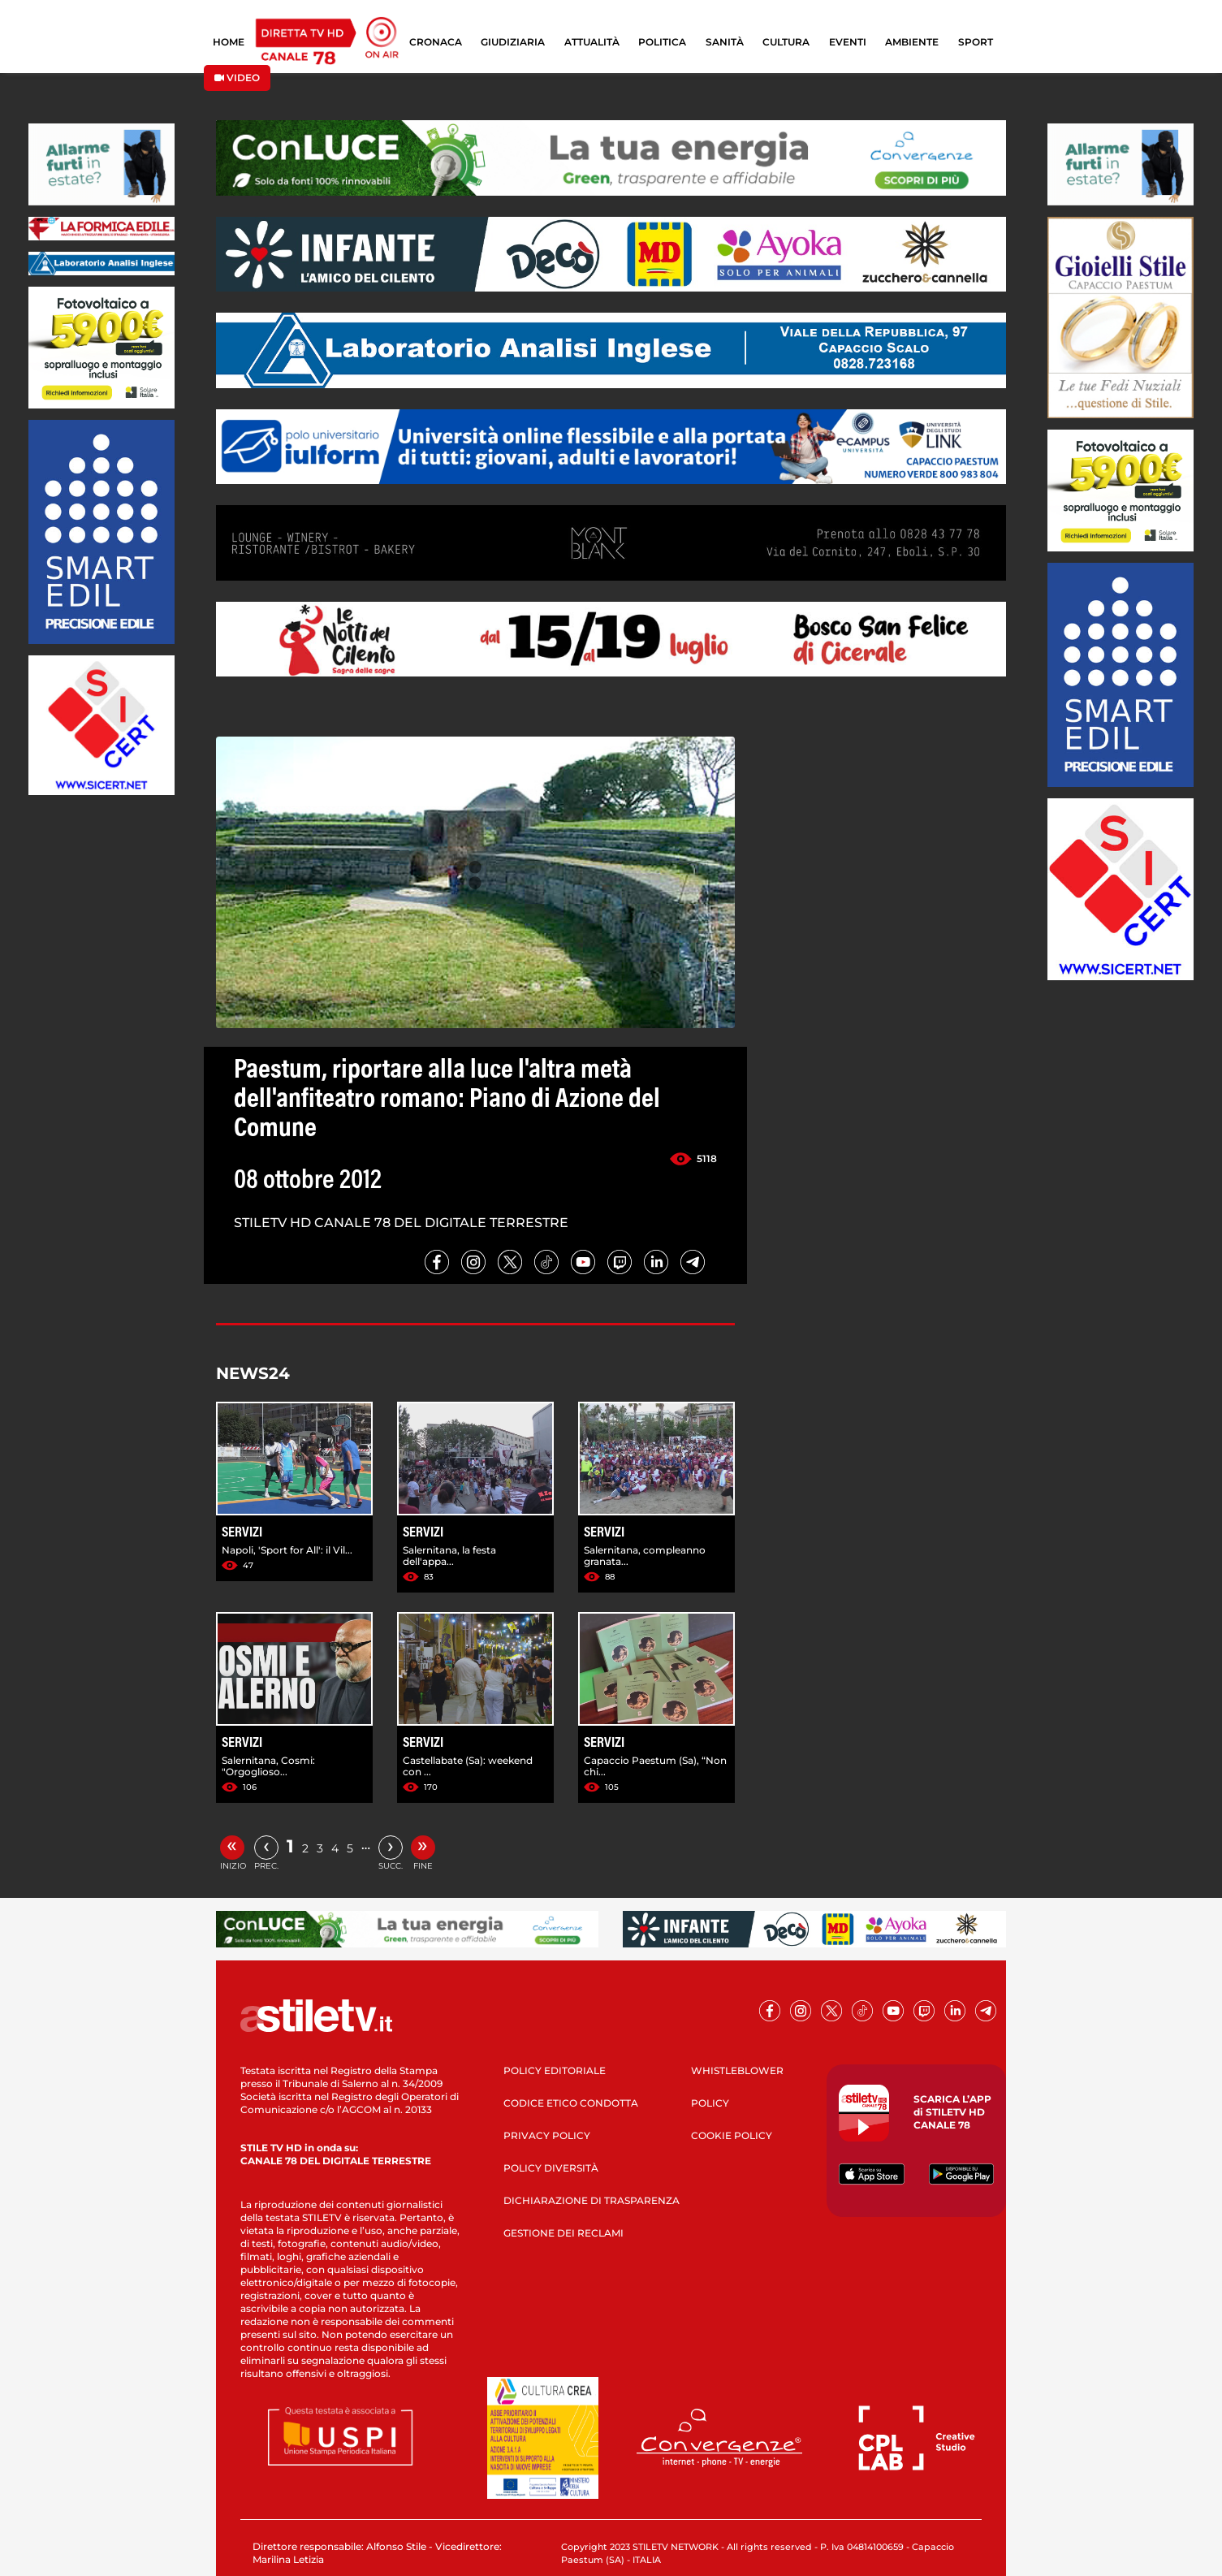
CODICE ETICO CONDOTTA (570, 2103)
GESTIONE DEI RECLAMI (563, 2233)
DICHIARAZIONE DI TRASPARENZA (591, 2200)
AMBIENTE (912, 42)
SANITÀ (725, 42)
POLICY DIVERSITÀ (550, 2168)
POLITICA (662, 42)
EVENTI (847, 42)
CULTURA (786, 42)
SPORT (975, 42)
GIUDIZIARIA (513, 42)
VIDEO (237, 77)
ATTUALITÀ (592, 42)
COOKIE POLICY (731, 2135)
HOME (228, 42)
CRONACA (435, 42)
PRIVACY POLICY (546, 2135)
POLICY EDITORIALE (554, 2070)
